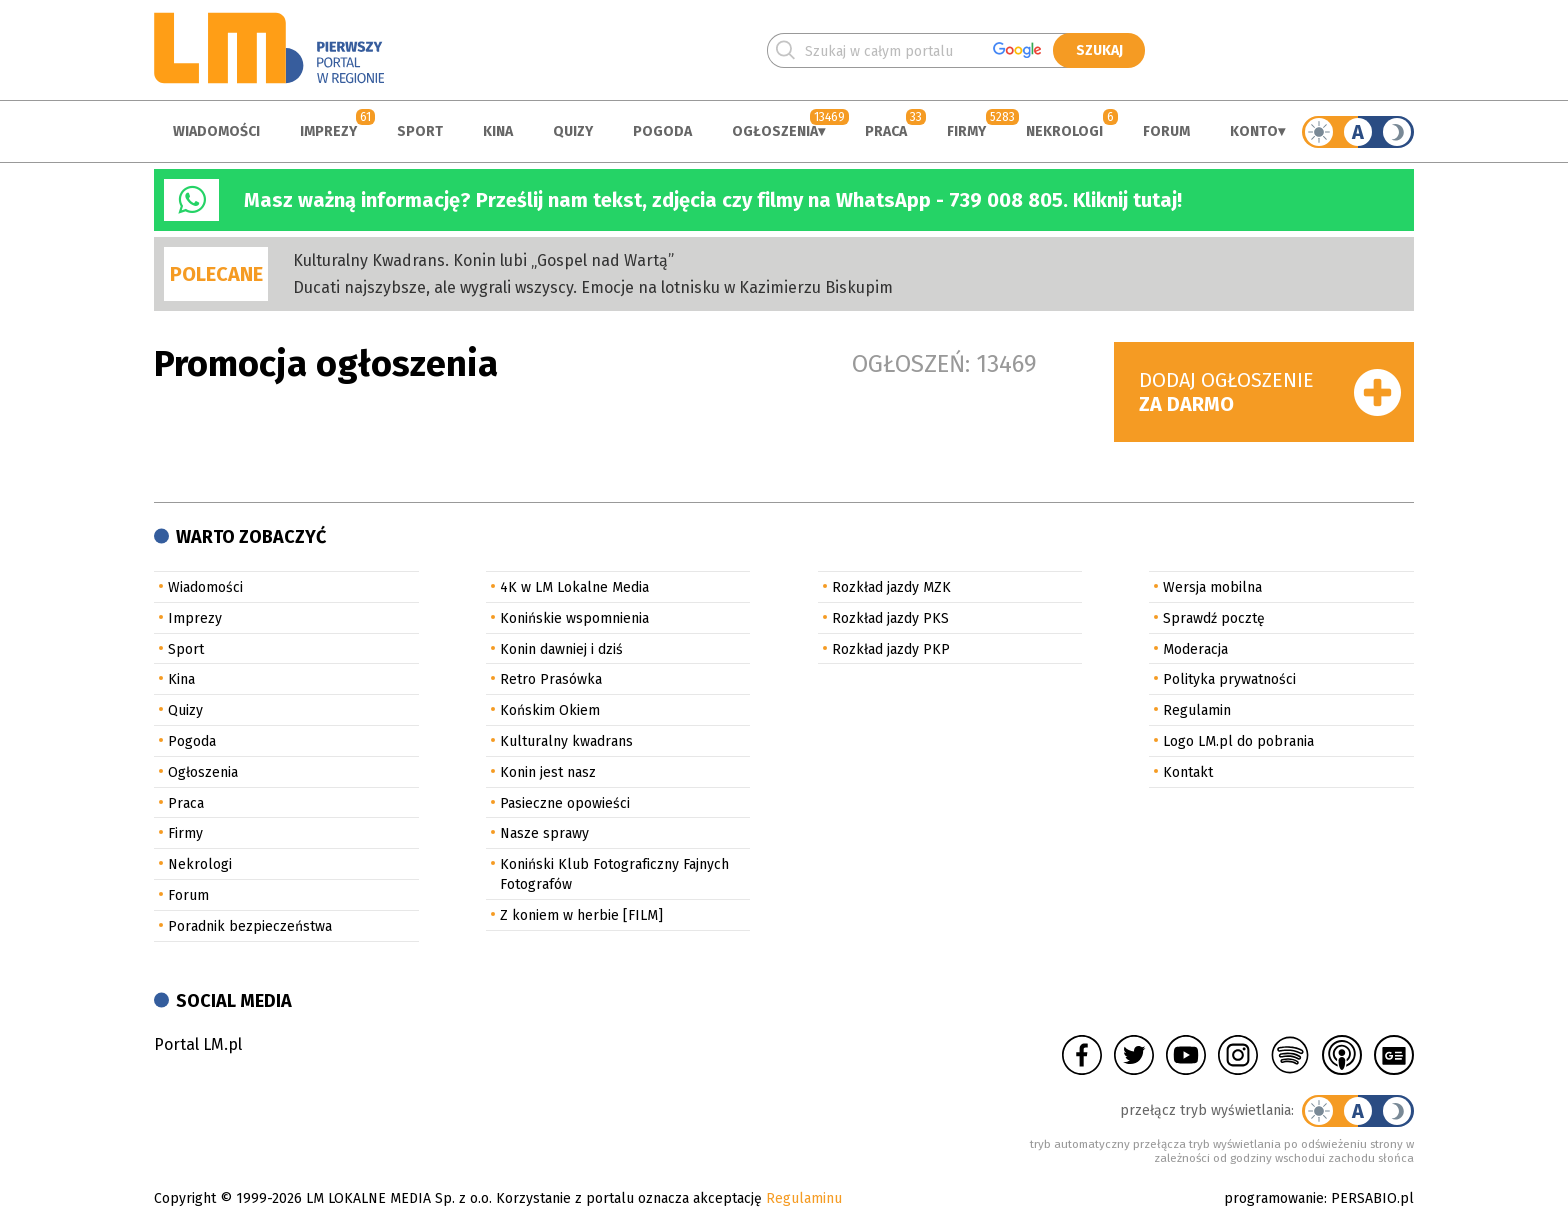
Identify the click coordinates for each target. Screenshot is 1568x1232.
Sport (420, 131)
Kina (498, 131)
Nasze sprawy (544, 833)
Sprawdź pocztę (1214, 618)
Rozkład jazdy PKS (890, 618)
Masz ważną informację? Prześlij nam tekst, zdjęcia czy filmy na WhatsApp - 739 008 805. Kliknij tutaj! (713, 200)
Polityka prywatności (1229, 679)
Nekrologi (1064, 131)
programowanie (1274, 1198)
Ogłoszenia (775, 131)
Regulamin (1197, 710)
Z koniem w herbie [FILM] (581, 915)
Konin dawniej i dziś (561, 649)
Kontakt (1188, 772)
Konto (1254, 131)
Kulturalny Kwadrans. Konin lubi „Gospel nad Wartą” (483, 260)
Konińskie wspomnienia (574, 618)
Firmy (966, 131)
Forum (1166, 131)
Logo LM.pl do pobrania (1238, 741)
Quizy (573, 131)
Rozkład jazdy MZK (891, 587)
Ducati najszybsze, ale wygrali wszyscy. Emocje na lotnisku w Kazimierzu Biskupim (593, 287)
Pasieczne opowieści (565, 803)
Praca (886, 131)
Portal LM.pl (198, 1044)
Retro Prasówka (551, 679)
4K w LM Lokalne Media (574, 587)
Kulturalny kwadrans (566, 741)
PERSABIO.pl (1372, 1198)
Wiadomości (216, 131)
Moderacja (1195, 649)
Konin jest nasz (548, 772)
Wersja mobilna (1212, 587)
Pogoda (662, 131)
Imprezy (328, 131)
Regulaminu (804, 1198)
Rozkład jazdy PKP (891, 649)
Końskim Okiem (550, 710)
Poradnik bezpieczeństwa (250, 926)
